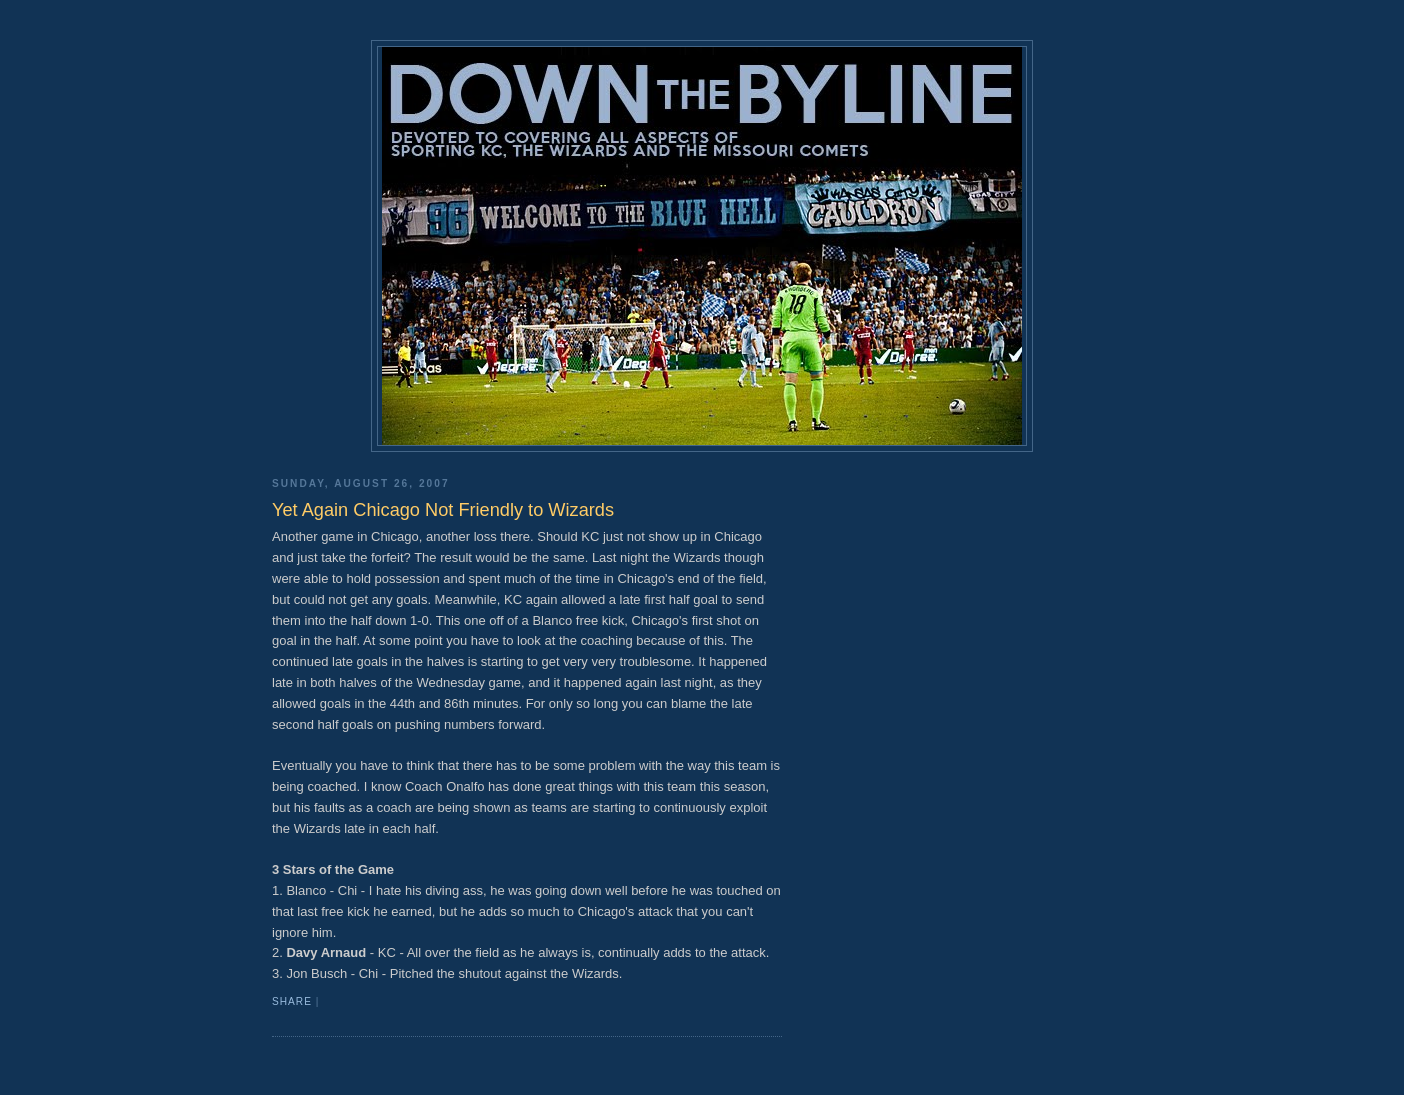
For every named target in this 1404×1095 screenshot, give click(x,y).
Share (292, 1001)
